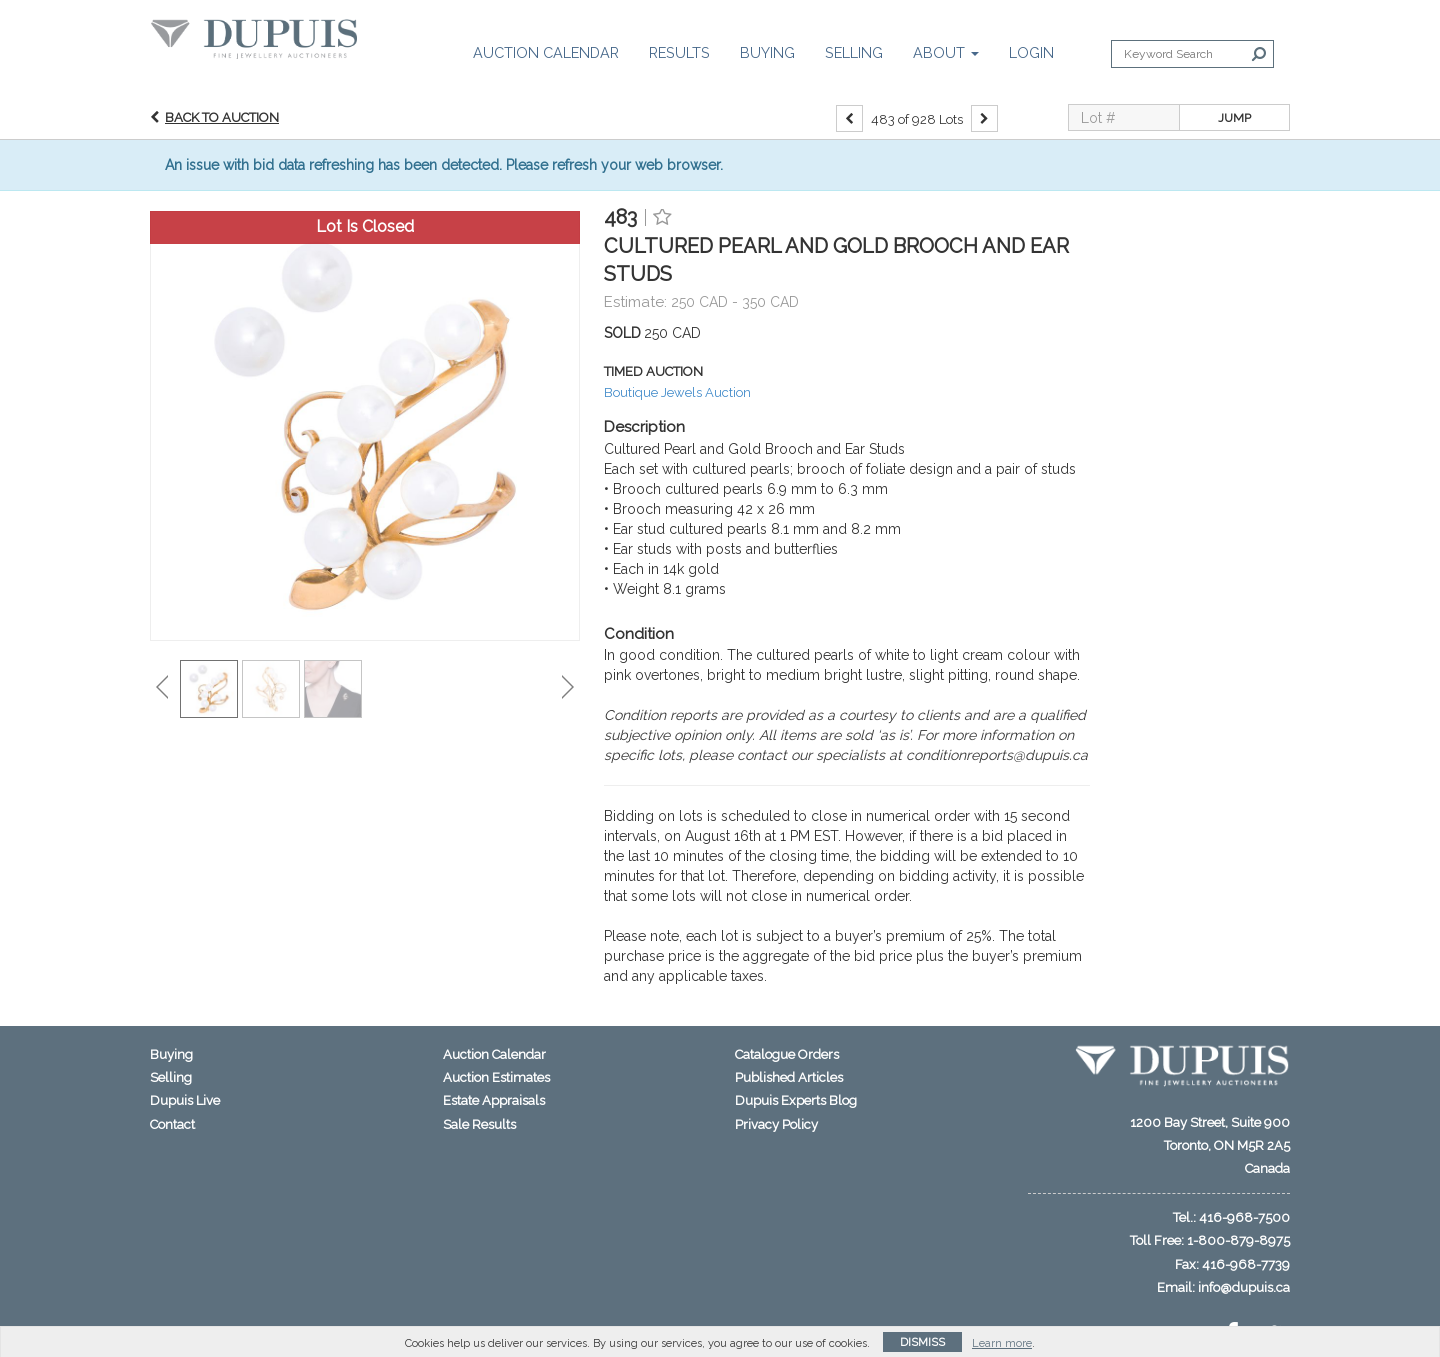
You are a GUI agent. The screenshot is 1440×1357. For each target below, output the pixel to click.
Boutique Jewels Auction (677, 392)
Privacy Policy (776, 1124)
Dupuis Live (185, 1100)
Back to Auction (222, 117)
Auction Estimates (496, 1077)
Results (679, 52)
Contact (172, 1124)
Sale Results (479, 1124)
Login (1031, 52)
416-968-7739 (1246, 1264)
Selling (854, 52)
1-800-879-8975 (1238, 1240)
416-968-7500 (1244, 1217)
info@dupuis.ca (1244, 1287)
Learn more (1002, 1343)
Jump (1234, 118)
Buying (767, 52)
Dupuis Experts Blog (796, 1100)
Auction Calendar (546, 52)
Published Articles (789, 1077)
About (946, 52)
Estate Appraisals (494, 1100)
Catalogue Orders (787, 1054)
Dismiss (922, 1342)
